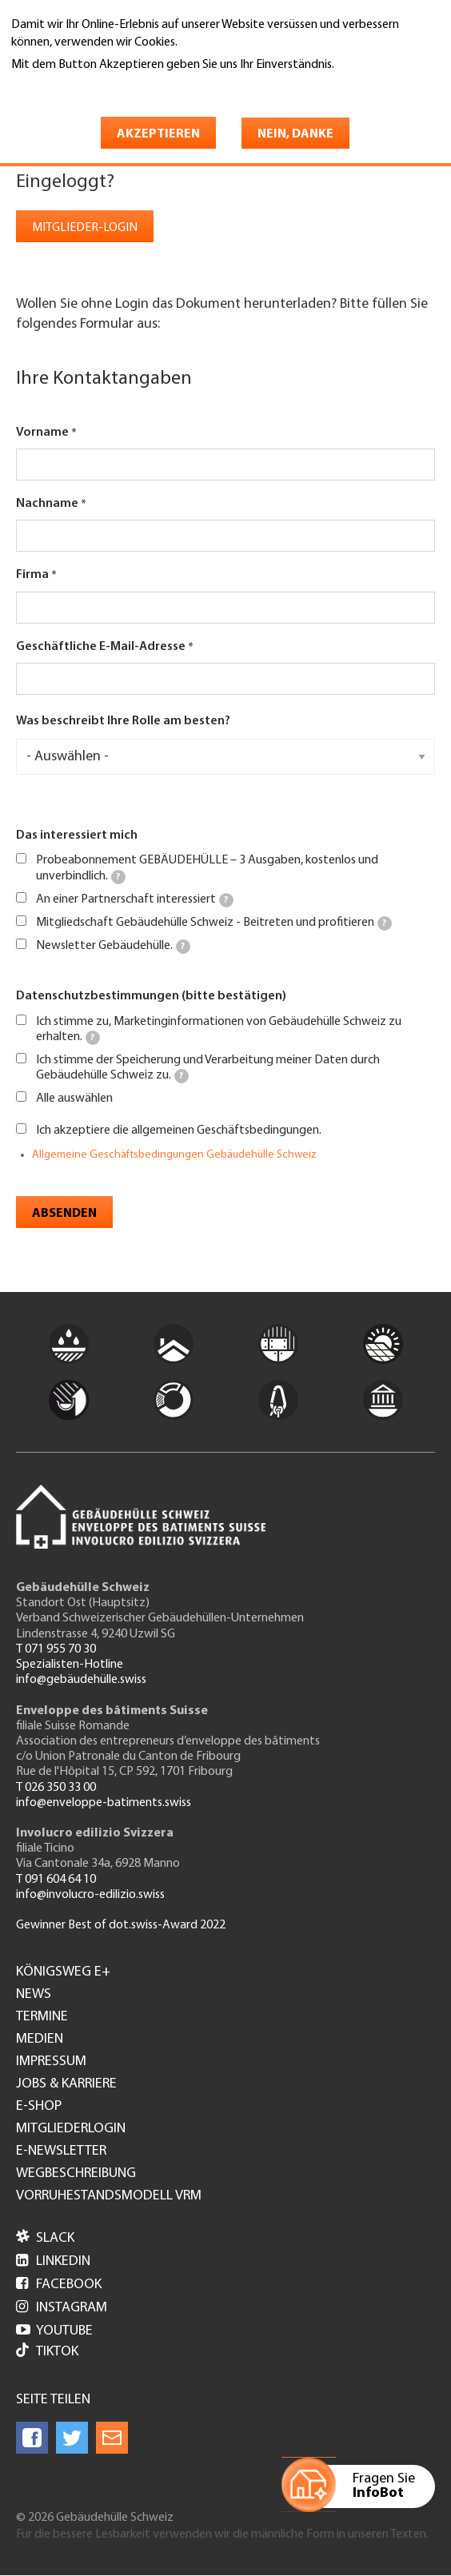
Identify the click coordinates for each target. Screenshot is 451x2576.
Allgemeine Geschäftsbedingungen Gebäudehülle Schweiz (174, 1155)
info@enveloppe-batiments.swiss (103, 1802)
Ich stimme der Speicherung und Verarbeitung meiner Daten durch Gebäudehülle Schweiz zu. (208, 1068)
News (33, 1995)
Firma (32, 574)
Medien (39, 2039)
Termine (42, 2017)
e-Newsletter (61, 2151)
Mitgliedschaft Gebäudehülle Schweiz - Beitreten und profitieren (214, 923)
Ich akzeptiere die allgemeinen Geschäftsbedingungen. (178, 1130)
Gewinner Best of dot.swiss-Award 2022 (121, 1925)
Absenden (64, 1213)
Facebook (59, 2284)
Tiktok (47, 2352)
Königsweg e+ (63, 1972)
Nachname (47, 503)
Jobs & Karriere (66, 2084)
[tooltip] (118, 877)
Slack (45, 2238)
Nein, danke (295, 134)
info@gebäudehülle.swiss (81, 1679)
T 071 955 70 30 (56, 1649)
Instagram (61, 2307)
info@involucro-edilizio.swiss (90, 1894)
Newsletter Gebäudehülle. (113, 946)
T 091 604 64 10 (56, 1879)
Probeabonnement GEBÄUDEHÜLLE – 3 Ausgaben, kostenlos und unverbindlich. (207, 868)
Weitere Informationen (80, 87)
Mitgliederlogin (71, 2129)
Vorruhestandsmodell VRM (109, 2196)
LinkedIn (53, 2261)
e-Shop (39, 2106)
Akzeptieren (158, 134)
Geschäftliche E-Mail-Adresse (101, 646)
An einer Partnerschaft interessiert (134, 900)
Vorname (42, 432)
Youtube (54, 2331)
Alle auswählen (74, 1098)
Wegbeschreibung (76, 2174)
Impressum (51, 2062)
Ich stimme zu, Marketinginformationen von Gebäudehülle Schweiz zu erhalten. (218, 1030)
